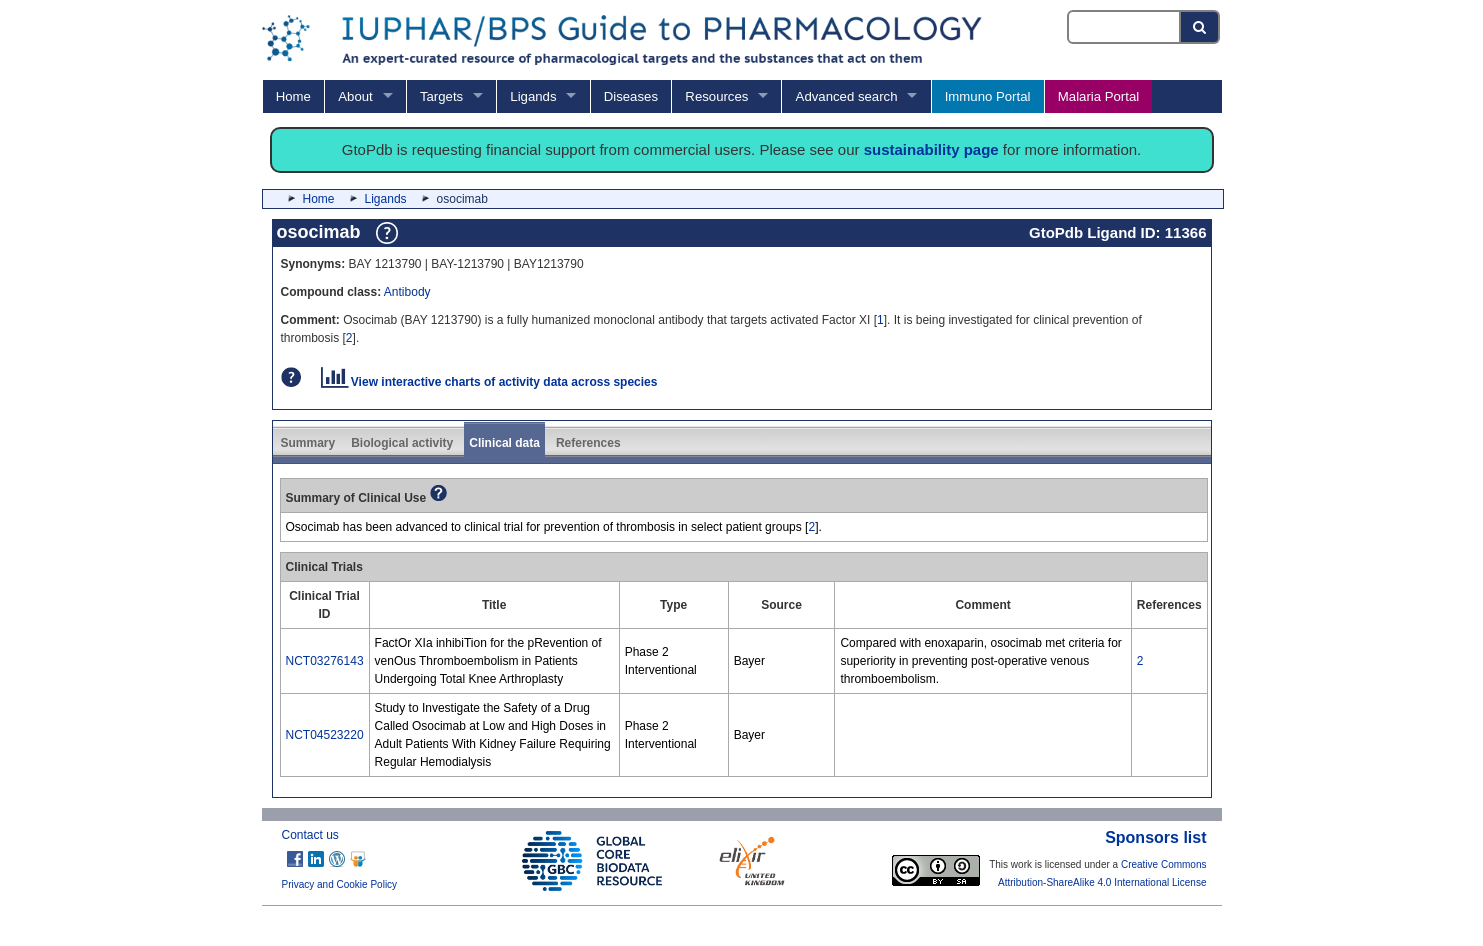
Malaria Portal (1098, 96)
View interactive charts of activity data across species (489, 382)
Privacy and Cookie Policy (340, 884)
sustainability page (931, 149)
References (588, 443)
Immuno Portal (988, 96)
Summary (308, 443)
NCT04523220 (325, 735)
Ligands (533, 96)
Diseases (631, 96)
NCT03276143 (325, 661)
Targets (441, 96)
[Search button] (1200, 27)
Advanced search (847, 96)
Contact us (310, 835)
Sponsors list (1155, 837)
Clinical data (504, 443)
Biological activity (402, 443)
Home (293, 96)
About (355, 96)
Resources (716, 96)
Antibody (407, 292)
